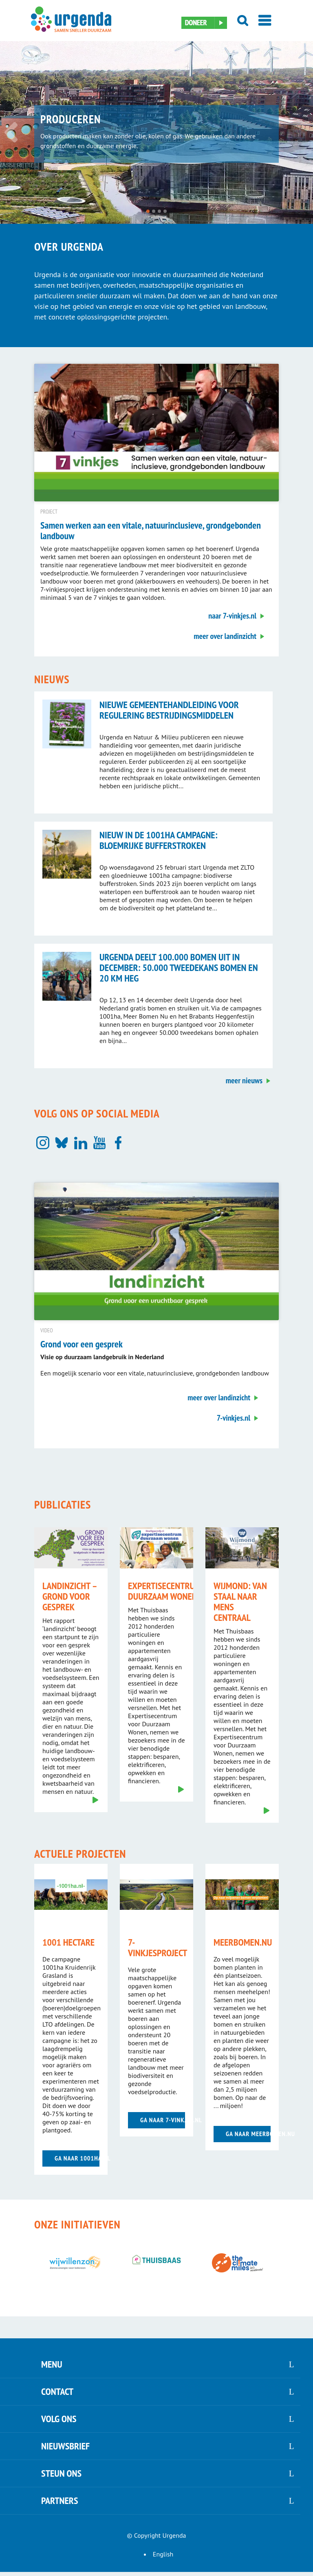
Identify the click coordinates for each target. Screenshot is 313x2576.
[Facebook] (118, 1142)
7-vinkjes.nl (233, 1418)
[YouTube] (99, 1142)
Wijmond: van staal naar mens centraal (240, 1602)
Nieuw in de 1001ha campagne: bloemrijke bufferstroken (158, 840)
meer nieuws (244, 1080)
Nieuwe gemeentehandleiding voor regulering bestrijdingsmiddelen (169, 710)
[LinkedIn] (80, 1142)
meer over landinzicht (225, 636)
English (163, 2554)
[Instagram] (42, 1142)
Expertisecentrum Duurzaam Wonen (164, 1591)
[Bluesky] (61, 1142)
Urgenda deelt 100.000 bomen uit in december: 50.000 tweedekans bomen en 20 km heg (178, 968)
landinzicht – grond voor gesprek (69, 1596)
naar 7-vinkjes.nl (232, 615)
